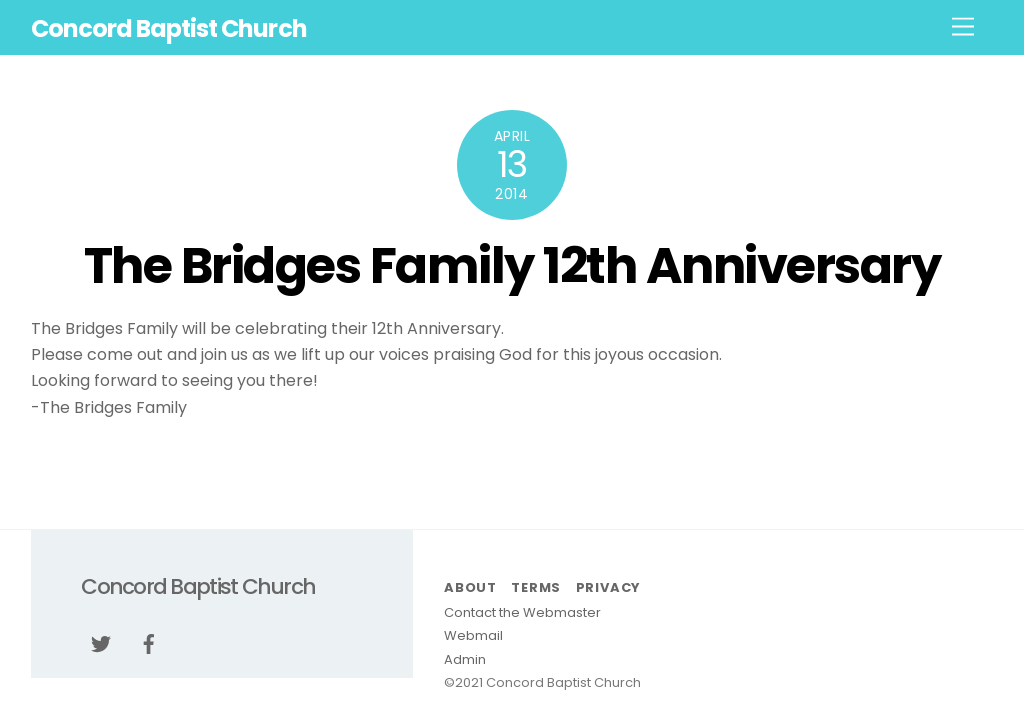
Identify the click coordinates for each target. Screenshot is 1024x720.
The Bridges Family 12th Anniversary (512, 265)
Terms (536, 587)
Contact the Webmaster (522, 612)
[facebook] (149, 643)
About (470, 587)
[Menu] (963, 27)
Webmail (473, 635)
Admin (465, 659)
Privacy (608, 587)
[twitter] (101, 643)
